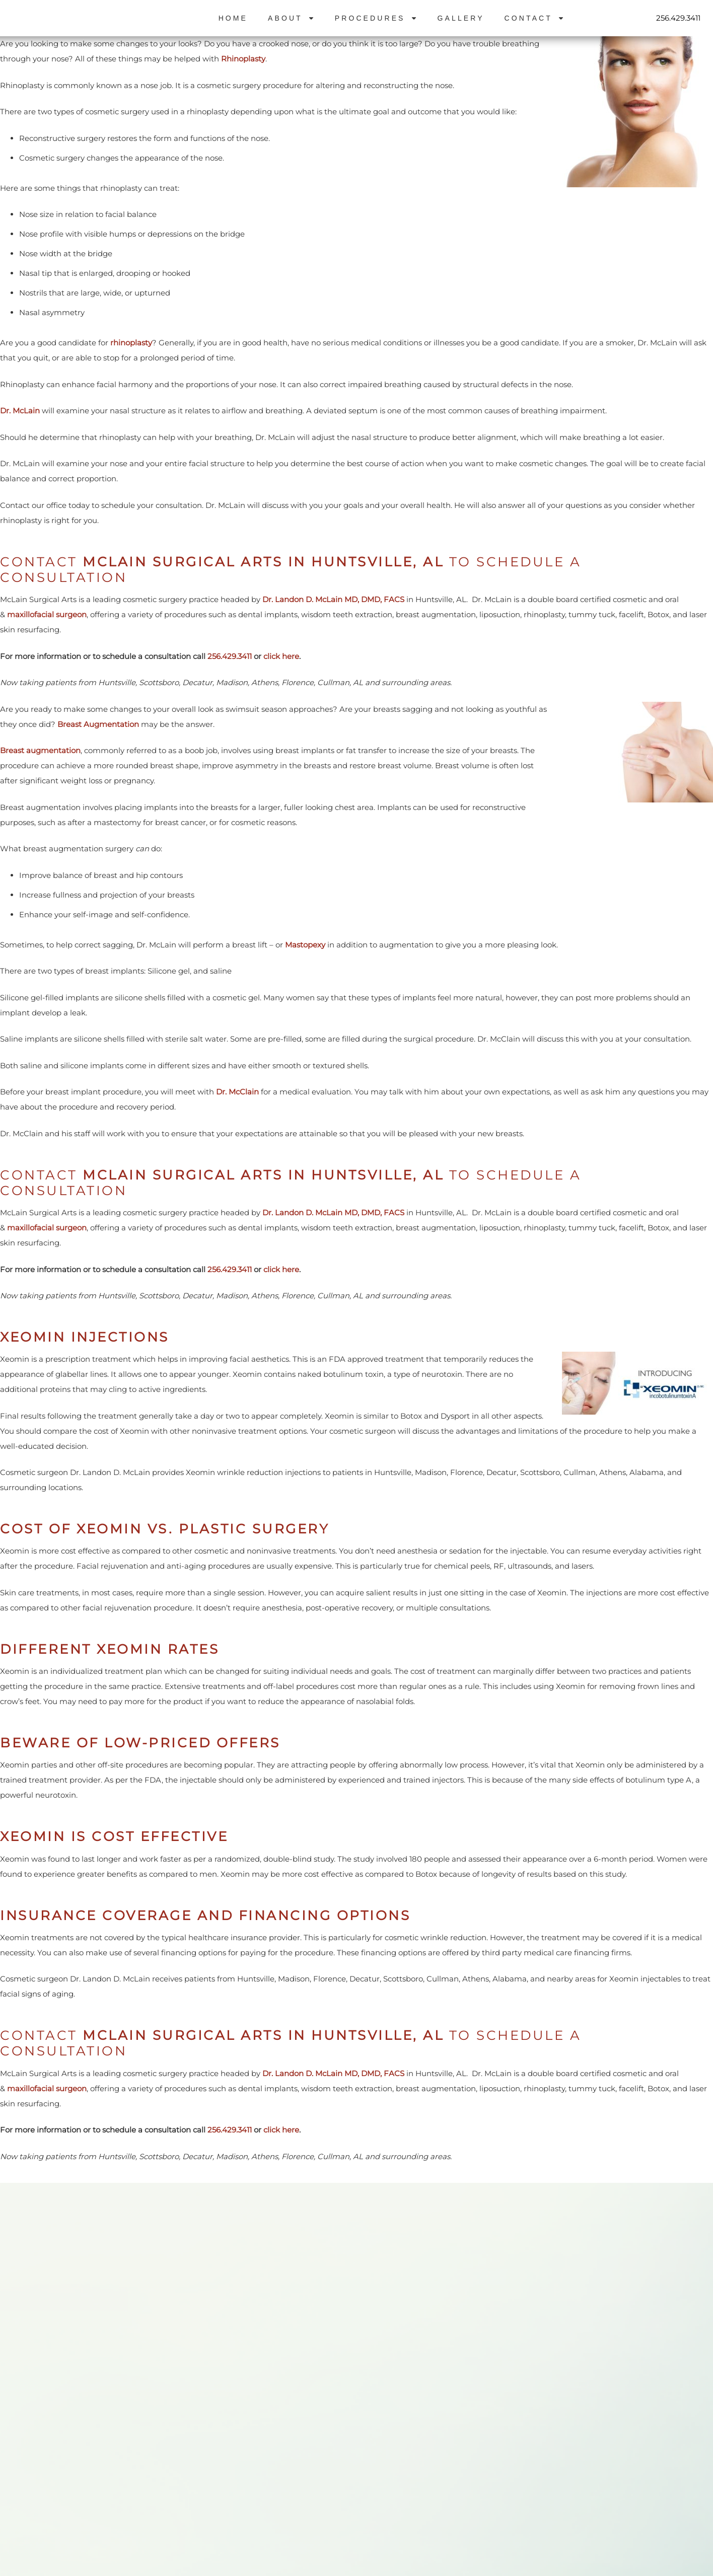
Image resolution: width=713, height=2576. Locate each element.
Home (233, 18)
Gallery (461, 18)
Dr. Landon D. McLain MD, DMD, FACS (334, 599)
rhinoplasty (131, 342)
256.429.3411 (678, 18)
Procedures (376, 18)
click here (281, 656)
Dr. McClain (237, 1091)
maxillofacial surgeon (47, 614)
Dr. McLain (20, 410)
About (291, 18)
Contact (534, 18)
